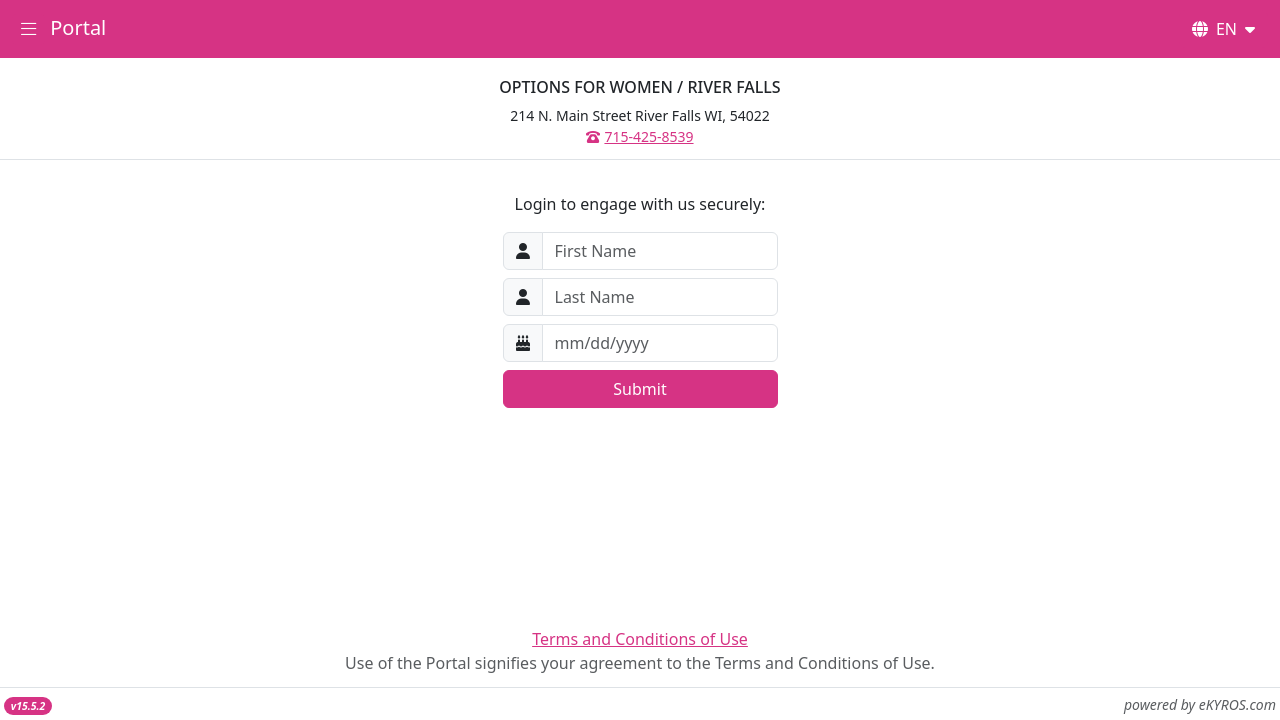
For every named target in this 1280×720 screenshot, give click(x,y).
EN (1223, 29)
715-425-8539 (639, 136)
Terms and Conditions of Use (640, 639)
